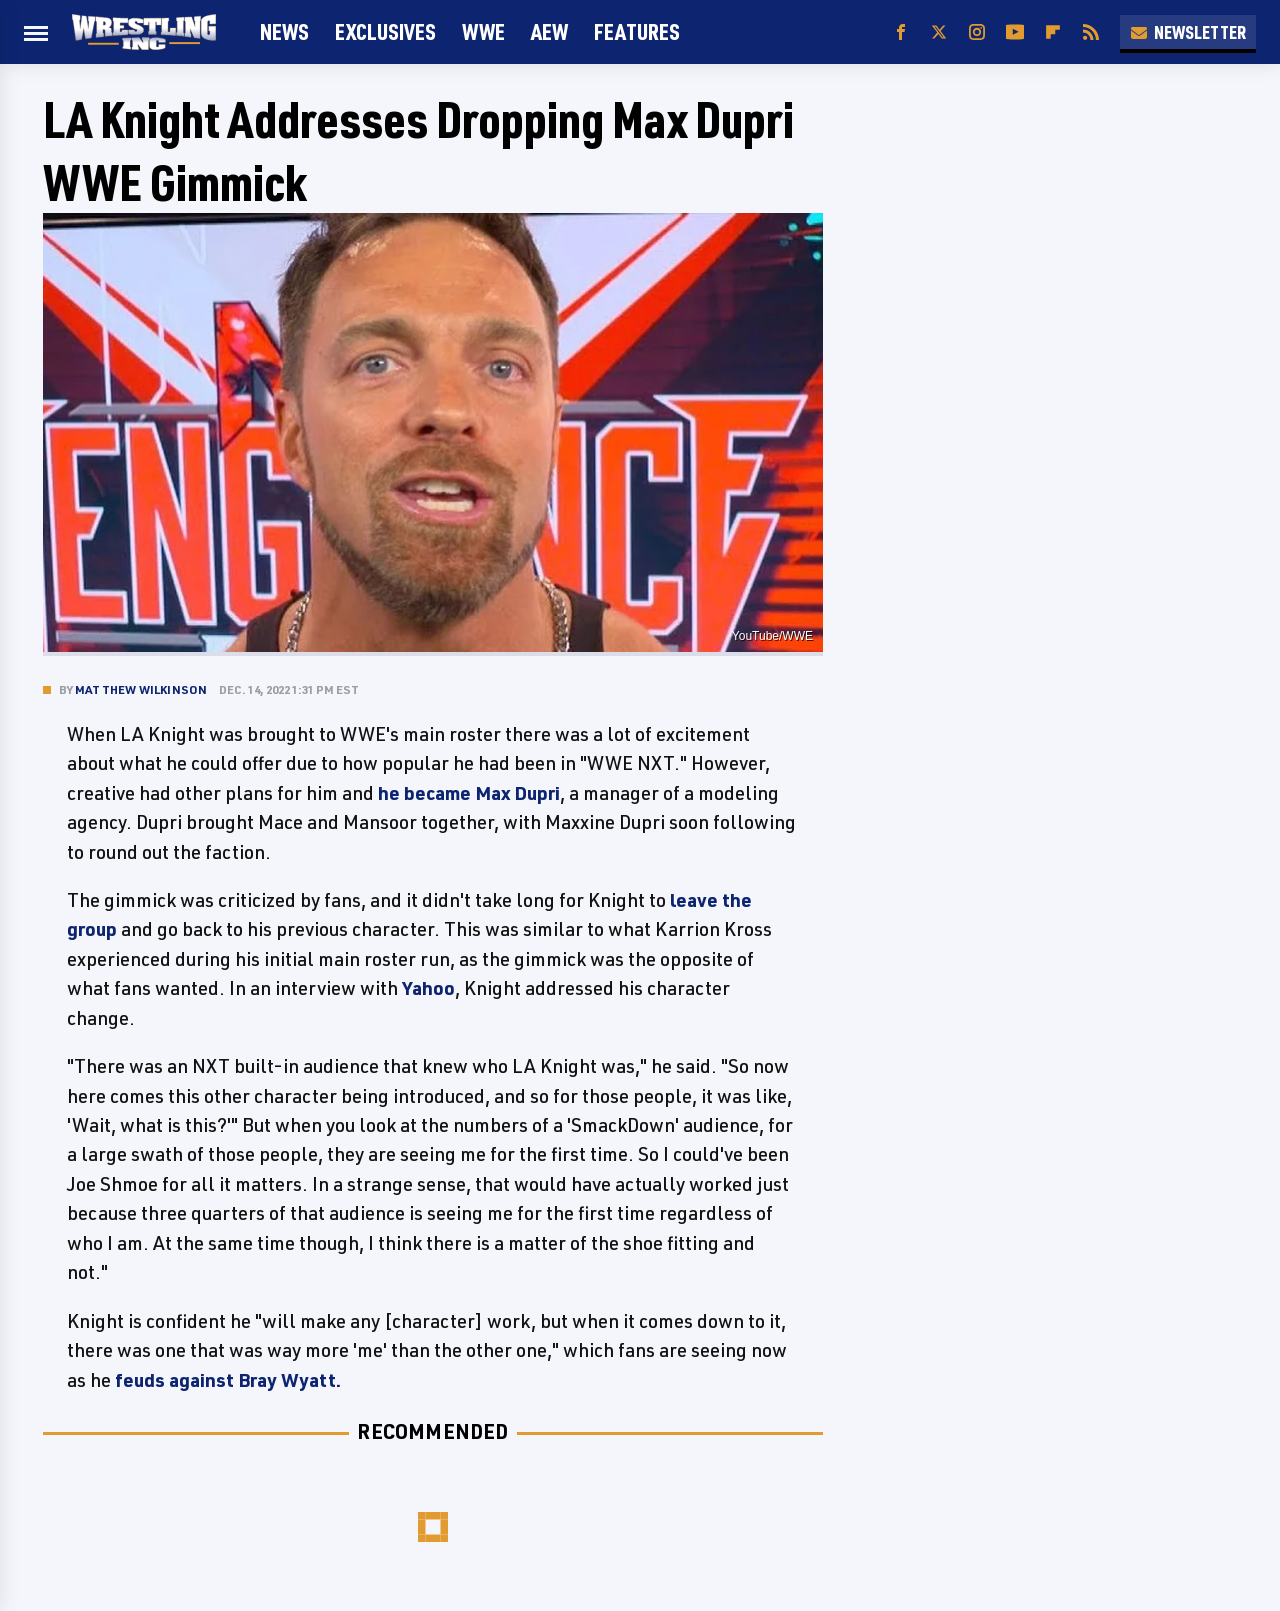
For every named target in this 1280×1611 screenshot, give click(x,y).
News (284, 31)
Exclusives (385, 31)
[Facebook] (901, 32)
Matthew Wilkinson (141, 689)
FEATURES (637, 31)
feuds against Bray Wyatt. (228, 1380)
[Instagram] (977, 32)
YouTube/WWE (772, 636)
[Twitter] (939, 32)
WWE (483, 31)
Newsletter (1188, 32)
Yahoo (428, 988)
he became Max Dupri (469, 793)
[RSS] (1091, 32)
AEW (549, 31)
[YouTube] (1015, 32)
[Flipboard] (1053, 32)
